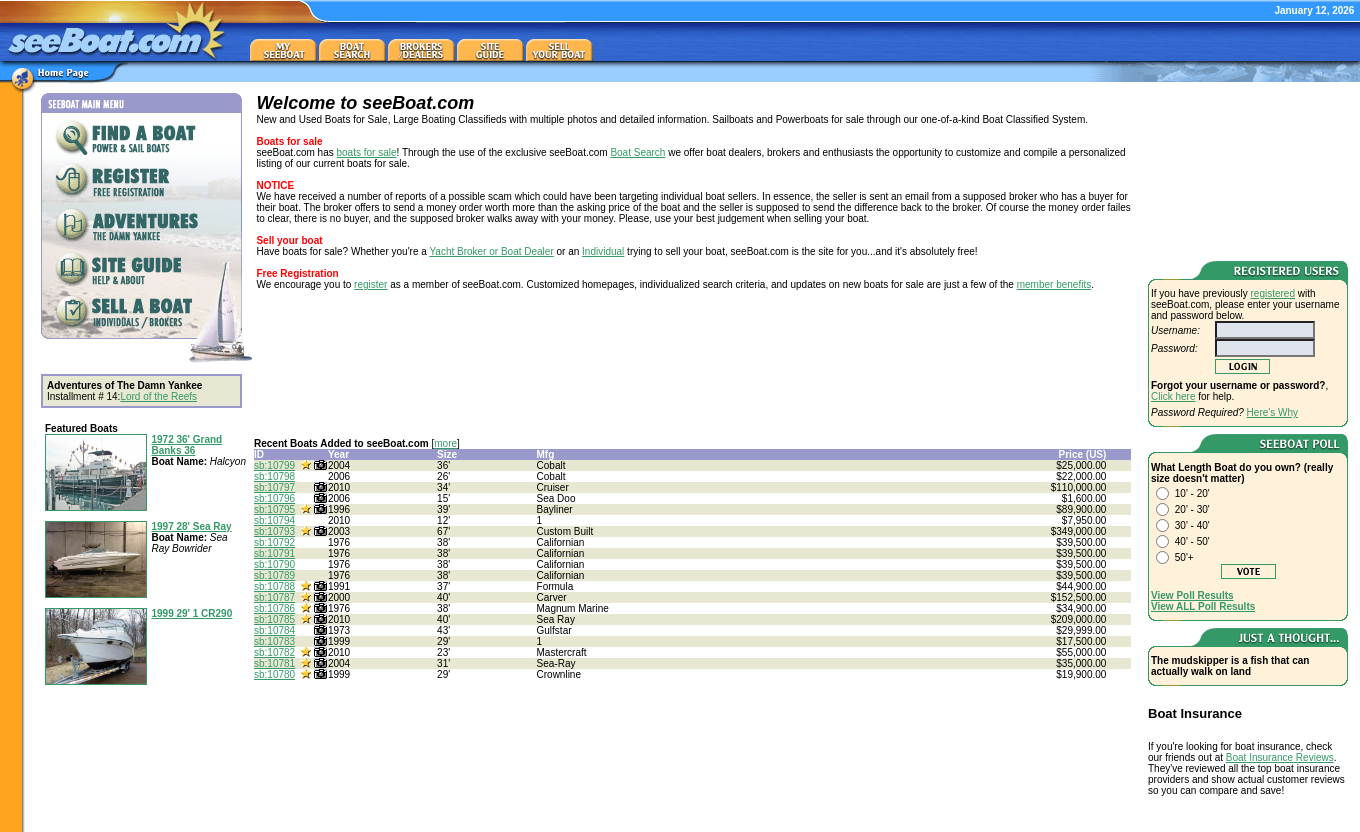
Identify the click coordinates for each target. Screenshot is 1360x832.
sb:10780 (274, 674)
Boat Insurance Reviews (1280, 757)
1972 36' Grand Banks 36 (186, 445)
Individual (603, 251)
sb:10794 (274, 520)
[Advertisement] (1248, 168)
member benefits (1054, 284)
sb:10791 (274, 553)
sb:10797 (274, 487)
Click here (1173, 396)
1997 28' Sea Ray (191, 526)
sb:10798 (274, 476)
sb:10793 (274, 531)
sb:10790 (274, 564)
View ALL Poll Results (1203, 606)
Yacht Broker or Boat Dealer (491, 251)
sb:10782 (274, 652)
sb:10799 (274, 465)
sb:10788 (274, 586)
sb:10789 (274, 575)
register (370, 284)
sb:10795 (274, 509)
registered (1273, 293)
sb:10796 (274, 498)
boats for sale (367, 152)
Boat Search (637, 152)
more (445, 443)
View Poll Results (1192, 595)
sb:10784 (274, 630)
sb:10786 (274, 608)
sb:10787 (274, 597)
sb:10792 (274, 542)
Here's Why (1272, 412)
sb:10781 (274, 663)
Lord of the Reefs (158, 396)
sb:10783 (274, 641)
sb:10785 (274, 619)
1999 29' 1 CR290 (191, 613)
